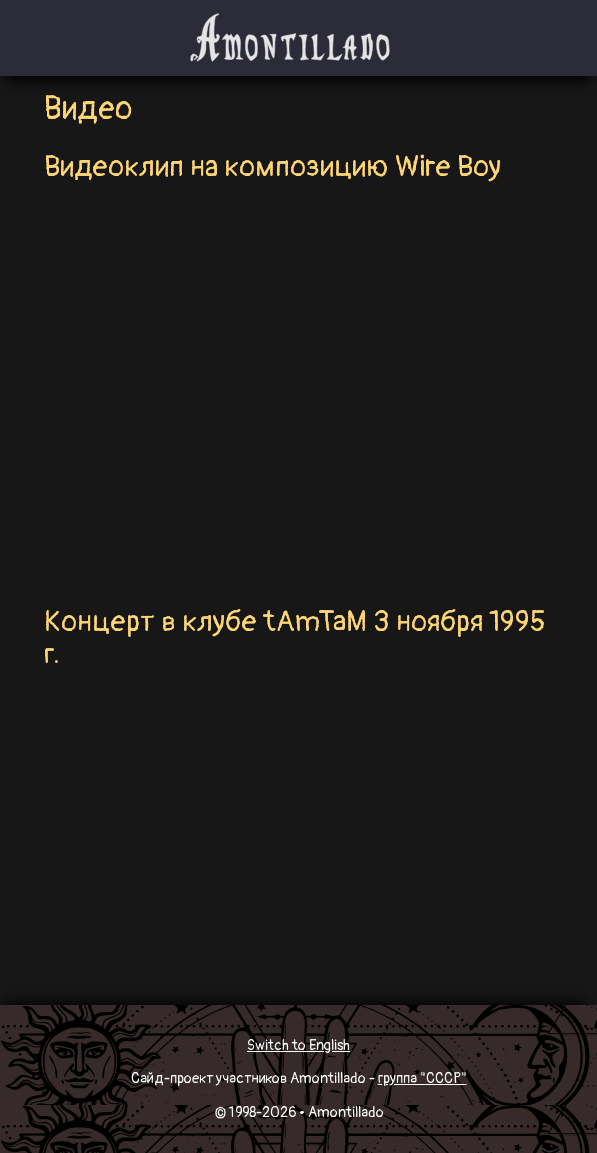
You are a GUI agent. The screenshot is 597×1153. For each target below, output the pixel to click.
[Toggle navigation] (75, 38)
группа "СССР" (422, 1078)
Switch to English (298, 1045)
